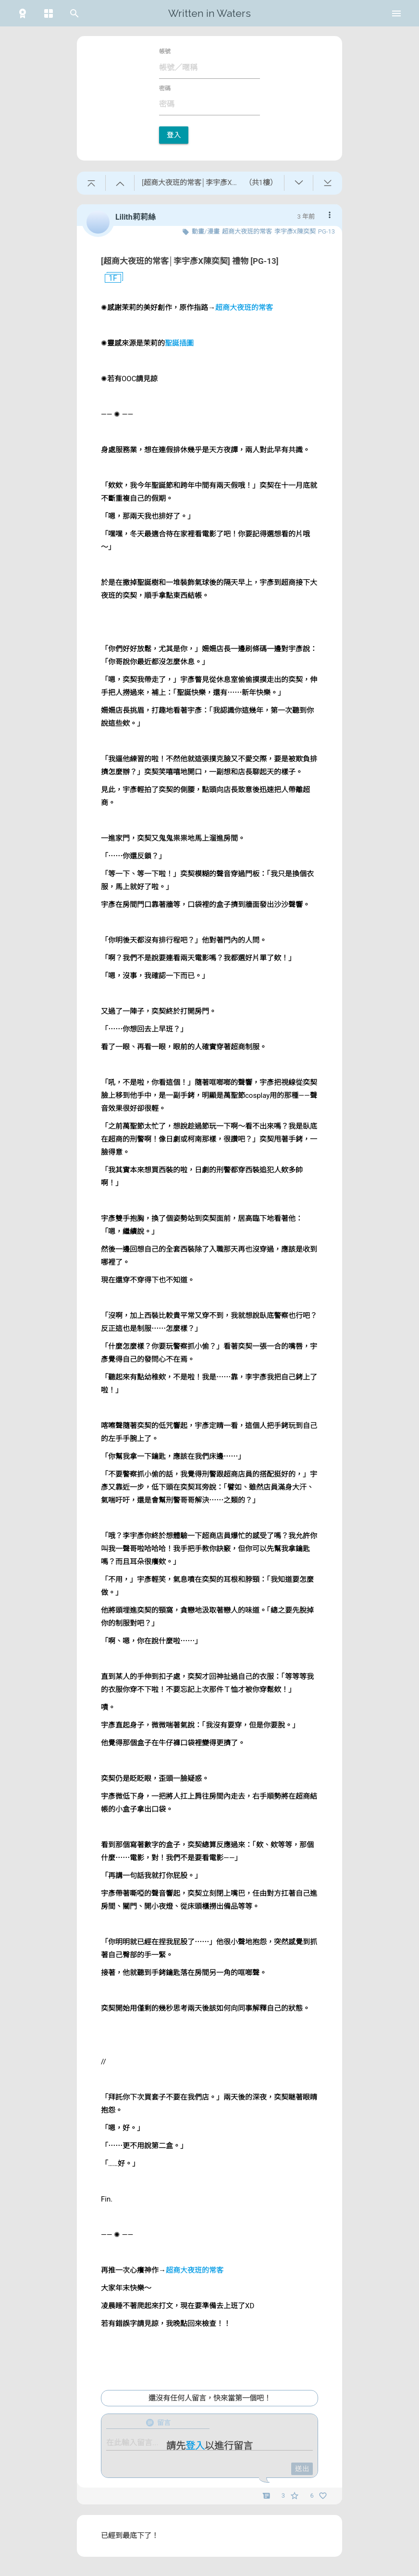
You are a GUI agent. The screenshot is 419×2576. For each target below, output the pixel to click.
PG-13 (326, 231)
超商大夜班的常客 (247, 231)
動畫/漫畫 (205, 231)
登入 (174, 135)
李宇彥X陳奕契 (295, 231)
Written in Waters (209, 13)
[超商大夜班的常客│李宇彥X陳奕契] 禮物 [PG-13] (189, 261)
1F (109, 278)
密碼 (165, 88)
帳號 (165, 51)
